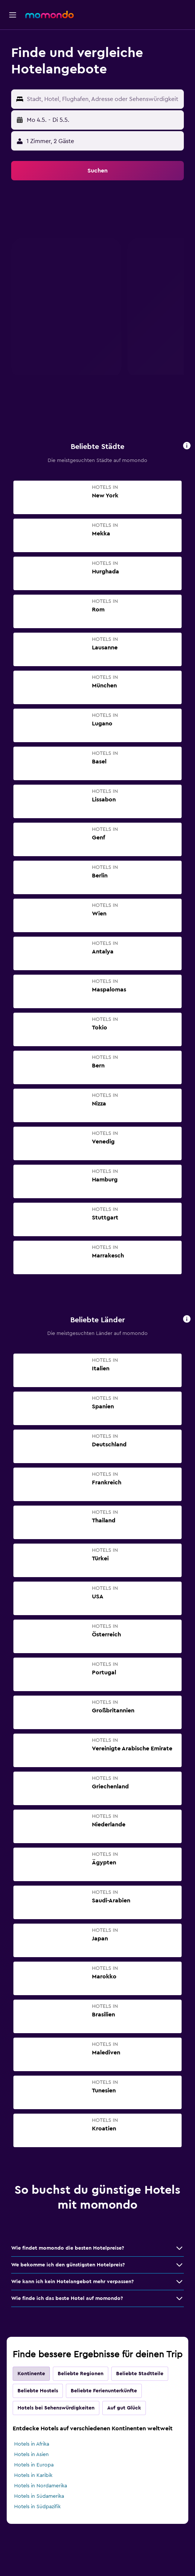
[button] (12, 15)
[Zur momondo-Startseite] (49, 14)
